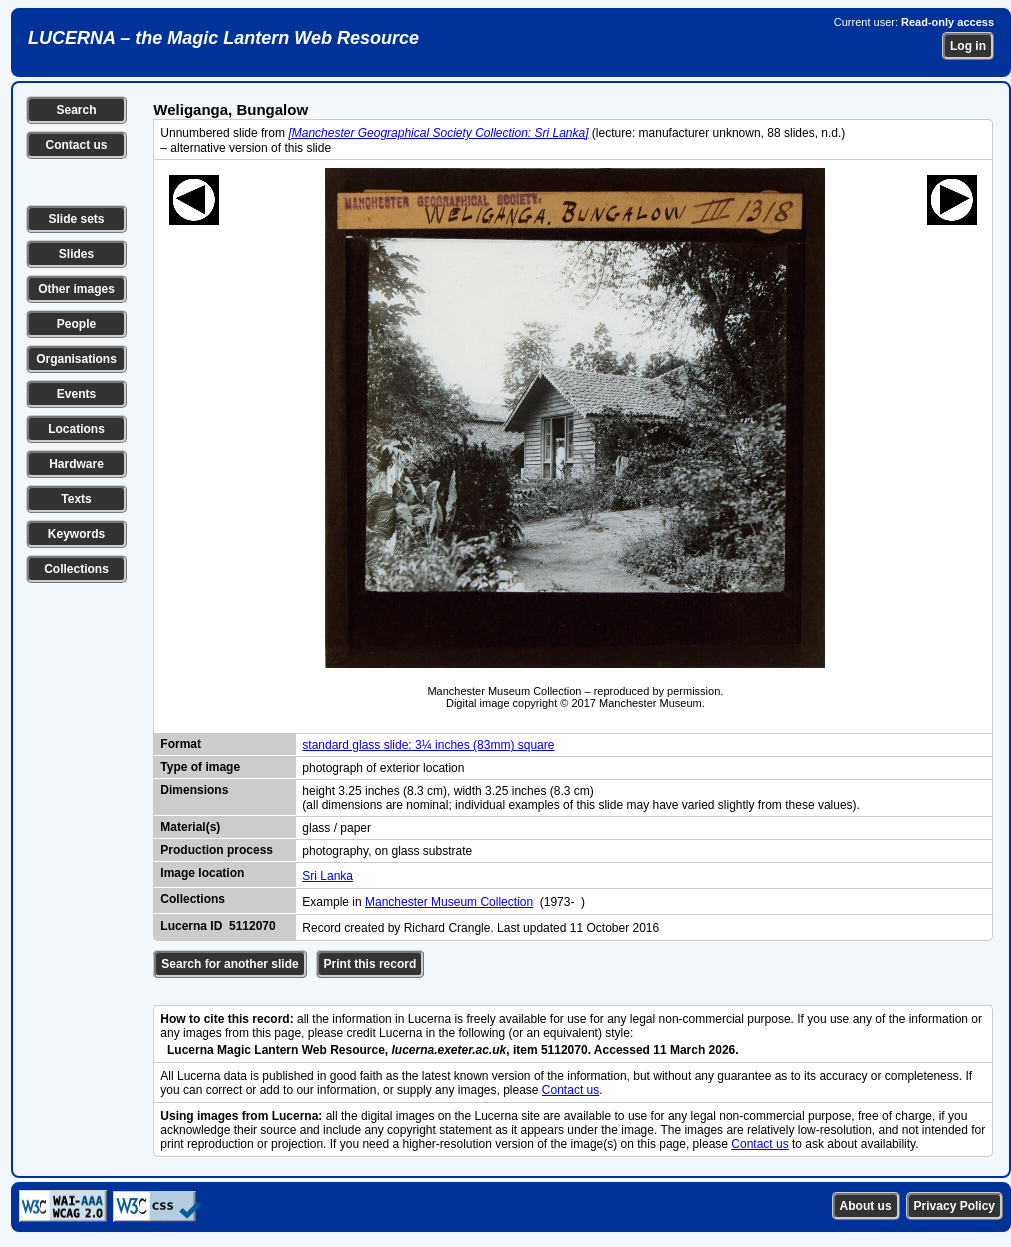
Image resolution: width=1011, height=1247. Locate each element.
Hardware (76, 464)
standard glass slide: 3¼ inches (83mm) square (428, 745)
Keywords (76, 534)
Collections (76, 569)
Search (76, 110)
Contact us (76, 145)
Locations (76, 429)
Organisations (76, 359)
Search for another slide (229, 964)
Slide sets (76, 219)
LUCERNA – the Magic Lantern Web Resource (223, 38)
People (76, 324)
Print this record (370, 964)
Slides (76, 254)
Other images (76, 289)
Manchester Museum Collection (449, 902)
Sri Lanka (327, 876)
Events (76, 394)
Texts (76, 499)
